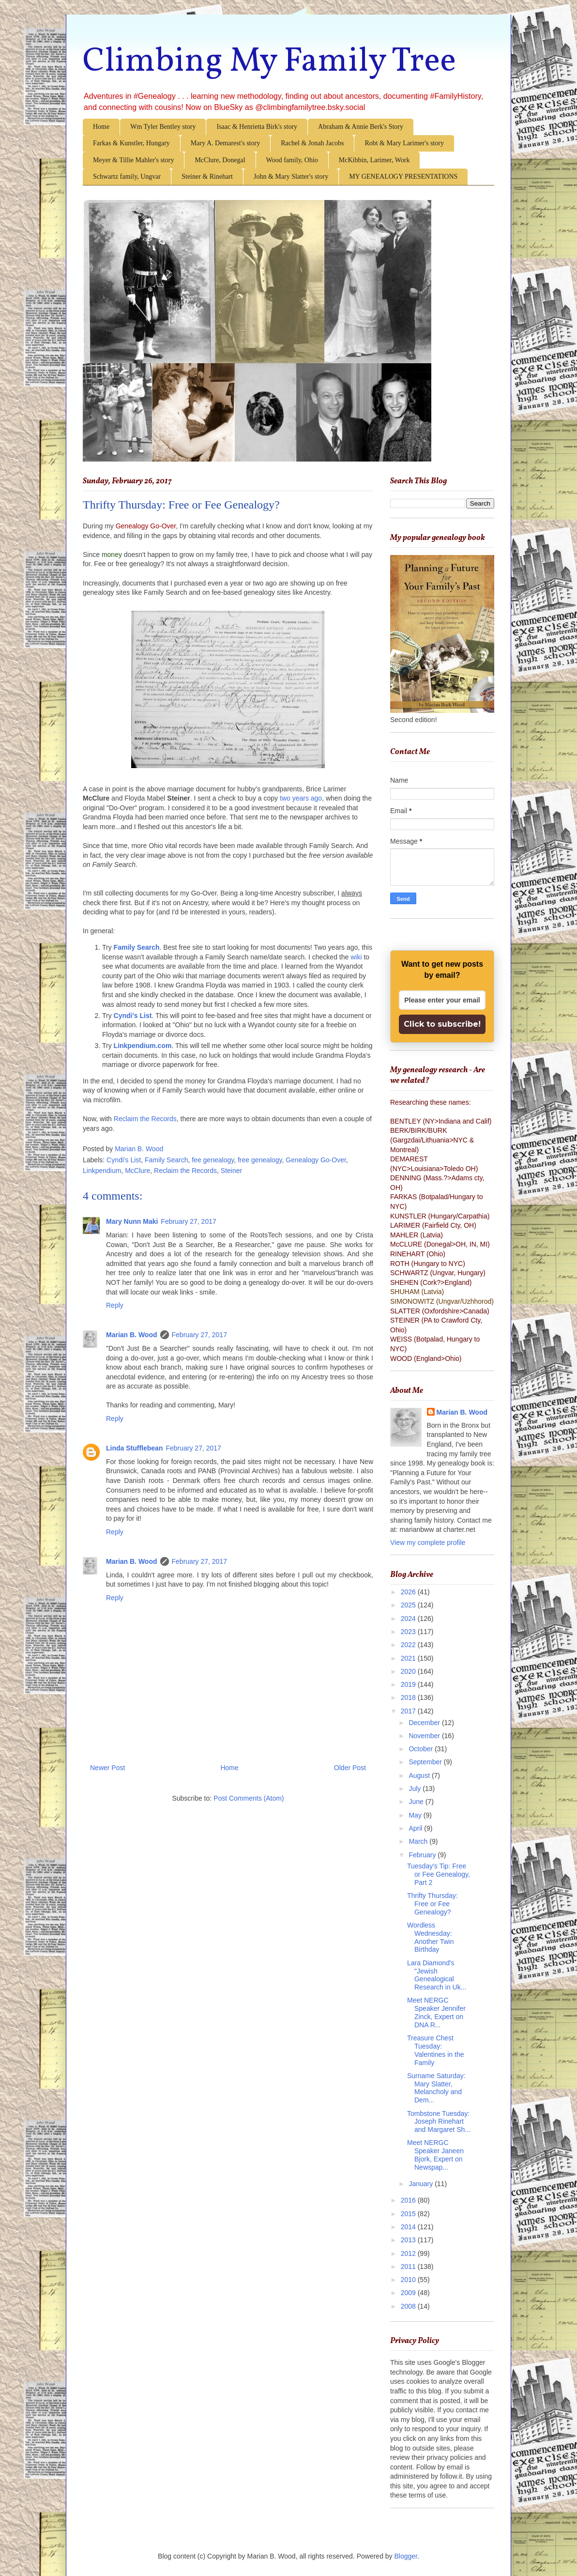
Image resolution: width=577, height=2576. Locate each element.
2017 (409, 1711)
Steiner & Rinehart (207, 176)
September (426, 1762)
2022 (409, 1645)
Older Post (350, 1768)
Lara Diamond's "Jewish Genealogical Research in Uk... (436, 1975)
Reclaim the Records (145, 1119)
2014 (409, 2227)
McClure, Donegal (220, 160)
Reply (114, 1305)
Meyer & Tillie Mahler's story (133, 160)
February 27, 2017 (188, 1221)
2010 (409, 2279)
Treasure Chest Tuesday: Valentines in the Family (435, 2050)
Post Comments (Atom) (248, 1798)
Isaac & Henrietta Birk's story (256, 126)
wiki (356, 957)
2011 (409, 2266)
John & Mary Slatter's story (291, 176)
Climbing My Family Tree (269, 62)
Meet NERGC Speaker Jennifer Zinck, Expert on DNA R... (436, 2012)
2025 (409, 1605)
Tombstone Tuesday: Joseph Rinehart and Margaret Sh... (439, 2122)
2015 (409, 2214)
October (422, 1749)
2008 (409, 2306)
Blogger (406, 2556)
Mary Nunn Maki (132, 1221)
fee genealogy (213, 1160)
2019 (409, 1684)
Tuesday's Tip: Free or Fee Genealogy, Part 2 (438, 1874)
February (423, 1855)
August (420, 1775)
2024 (409, 1618)
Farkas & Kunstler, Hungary (131, 143)
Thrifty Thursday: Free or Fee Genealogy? (432, 1904)
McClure (137, 1170)
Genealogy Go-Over (316, 1160)
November (425, 1736)
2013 (409, 2240)
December (425, 1723)
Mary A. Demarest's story (225, 143)
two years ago (301, 798)
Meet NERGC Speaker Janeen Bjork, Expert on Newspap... (435, 2155)
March (419, 1841)
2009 (409, 2293)
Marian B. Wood (131, 1335)
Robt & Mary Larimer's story (404, 143)
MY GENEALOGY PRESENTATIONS (403, 176)
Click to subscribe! (442, 1024)
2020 (409, 1671)
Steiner (231, 1170)
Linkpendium (102, 1170)
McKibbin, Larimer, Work (374, 160)
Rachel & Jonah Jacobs (312, 143)
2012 (409, 2253)
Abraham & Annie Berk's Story (360, 126)
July (416, 1788)
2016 (409, 2200)
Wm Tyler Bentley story (163, 126)
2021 (409, 1658)
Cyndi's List (123, 1160)
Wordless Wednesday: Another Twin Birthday (430, 1937)
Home (101, 126)
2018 (409, 1697)
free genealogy (260, 1160)
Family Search (166, 1160)
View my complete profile (427, 1542)
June (417, 1801)
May (416, 1815)
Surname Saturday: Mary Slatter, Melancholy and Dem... (436, 2088)
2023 (409, 1631)
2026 (409, 1592)
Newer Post (107, 1768)
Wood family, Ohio (292, 160)
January (422, 2184)
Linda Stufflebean (134, 1448)
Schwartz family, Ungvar (127, 176)
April (416, 1828)
